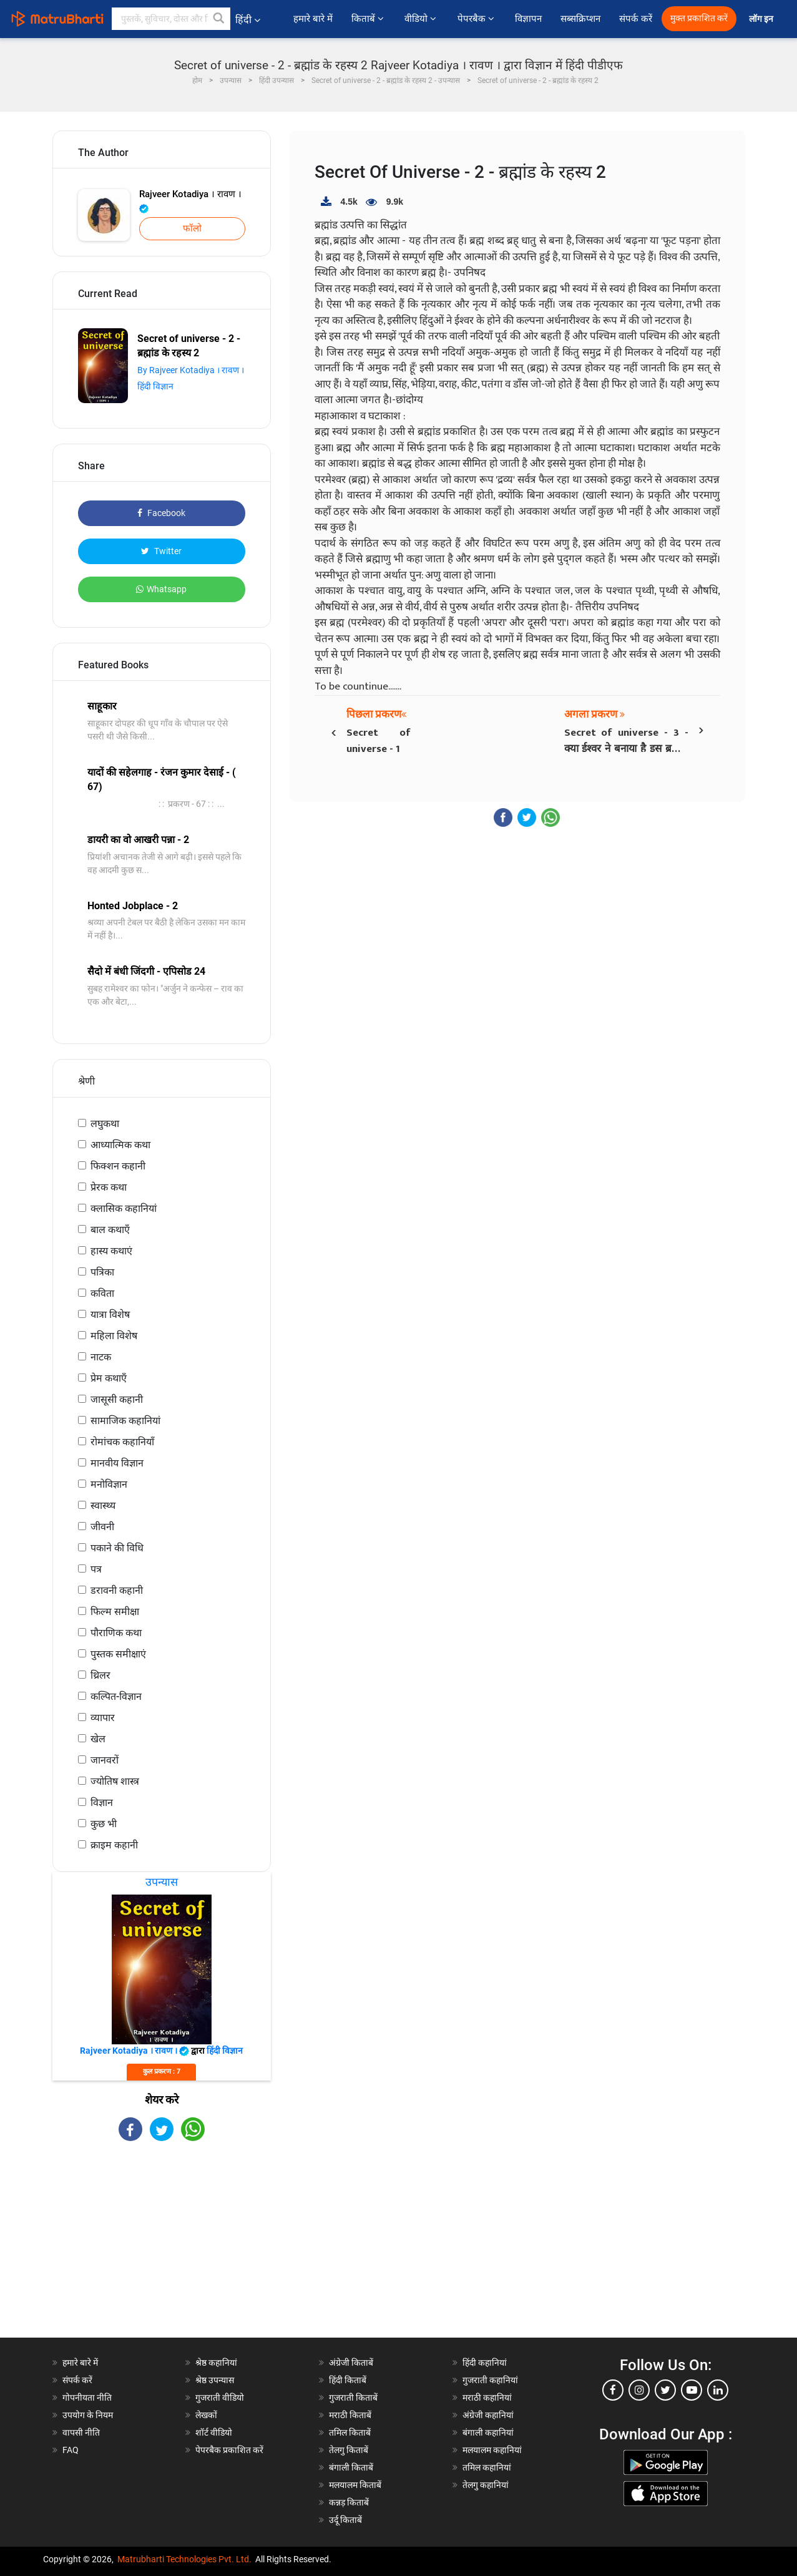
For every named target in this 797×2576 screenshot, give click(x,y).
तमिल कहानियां (486, 2467)
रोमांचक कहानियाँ (122, 1442)
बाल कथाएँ (110, 1230)
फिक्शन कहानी (117, 1166)
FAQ (70, 2450)
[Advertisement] (161, 2250)
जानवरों (104, 1760)
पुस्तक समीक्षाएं (118, 1654)
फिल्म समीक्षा (114, 1611)
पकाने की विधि (117, 1548)
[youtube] (691, 2390)
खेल (97, 1739)
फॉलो (192, 228)
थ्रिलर (100, 1675)
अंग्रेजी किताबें (351, 2363)
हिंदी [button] (247, 20)
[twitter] (665, 2390)
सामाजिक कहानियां (125, 1421)
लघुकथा (104, 1123)
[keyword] (171, 18)
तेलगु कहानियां (485, 2485)
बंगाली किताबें (351, 2467)
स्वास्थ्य (102, 1505)
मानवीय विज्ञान (117, 1463)
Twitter (161, 551)
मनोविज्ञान (108, 1484)
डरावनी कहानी (116, 1590)
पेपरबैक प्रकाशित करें (229, 2450)
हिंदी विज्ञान (155, 386)
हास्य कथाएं (111, 1251)
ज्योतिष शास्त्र (114, 1781)
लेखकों (206, 2415)
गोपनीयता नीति (87, 2398)
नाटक (100, 1357)
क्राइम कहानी (114, 1845)
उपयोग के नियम (87, 2415)
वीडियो (421, 19)
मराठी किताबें (350, 2415)
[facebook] (612, 2390)
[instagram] (639, 2390)
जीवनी (102, 1527)
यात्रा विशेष (110, 1314)
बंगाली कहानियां (488, 2432)
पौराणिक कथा (116, 1633)
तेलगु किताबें (348, 2450)
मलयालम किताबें (355, 2485)
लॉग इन (762, 19)
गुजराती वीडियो (219, 2398)
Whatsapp (161, 589)
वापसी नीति (81, 2432)
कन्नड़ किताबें (349, 2502)
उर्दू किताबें (345, 2520)
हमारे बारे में (312, 19)
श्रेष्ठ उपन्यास (214, 2380)
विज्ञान (101, 1802)
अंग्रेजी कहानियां (488, 2415)
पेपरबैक (476, 19)
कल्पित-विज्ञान (116, 1696)
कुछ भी (103, 1824)
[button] (219, 18)
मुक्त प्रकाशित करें (699, 18)
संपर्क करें (635, 19)
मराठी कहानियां (487, 2398)
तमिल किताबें (350, 2432)
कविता (102, 1293)
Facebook (161, 513)
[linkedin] (717, 2390)
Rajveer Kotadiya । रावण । (190, 200)
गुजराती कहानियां (490, 2380)
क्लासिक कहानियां (123, 1208)
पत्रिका (102, 1272)
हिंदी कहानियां (484, 2363)
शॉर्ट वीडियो (213, 2432)
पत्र (96, 1569)
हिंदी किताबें (347, 2380)
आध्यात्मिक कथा (120, 1145)
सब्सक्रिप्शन (580, 19)
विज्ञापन (528, 19)
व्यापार (102, 1718)
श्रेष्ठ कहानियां (216, 2363)
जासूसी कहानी (116, 1399)
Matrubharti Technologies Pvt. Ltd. (184, 2559)
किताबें (368, 19)
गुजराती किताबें (353, 2398)
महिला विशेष (113, 1336)
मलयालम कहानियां (492, 2450)
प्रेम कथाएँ (108, 1378)
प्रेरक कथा (108, 1187)
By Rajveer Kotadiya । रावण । (190, 370)
